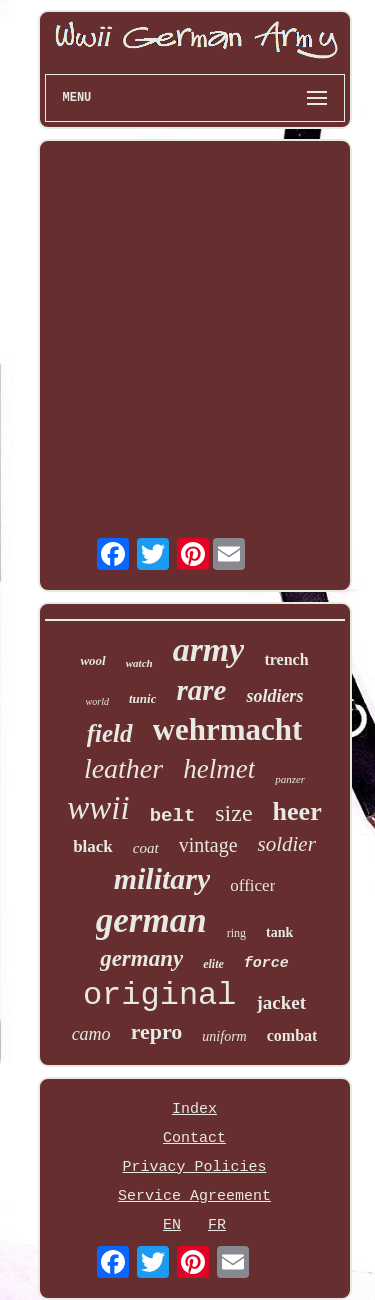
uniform (224, 1036)
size (233, 813)
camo (91, 1034)
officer (252, 885)
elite (213, 964)
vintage (208, 845)
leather (123, 768)
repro (157, 1031)
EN (172, 1225)
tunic (142, 698)
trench (286, 659)
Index (194, 1109)
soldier (287, 844)
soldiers (274, 696)
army (209, 649)
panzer (290, 779)
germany (141, 958)
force (266, 963)
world (97, 701)
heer (297, 811)
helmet (219, 769)
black (93, 846)
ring (236, 933)
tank (279, 932)
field (110, 733)
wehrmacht (228, 729)
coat (146, 848)
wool (92, 660)
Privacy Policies (194, 1167)
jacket (282, 1002)
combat (292, 1035)
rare (201, 690)
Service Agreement (194, 1196)
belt (173, 816)
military (162, 878)
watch (139, 663)
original (160, 995)
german (151, 920)
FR (217, 1225)
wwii (98, 808)
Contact (194, 1138)
